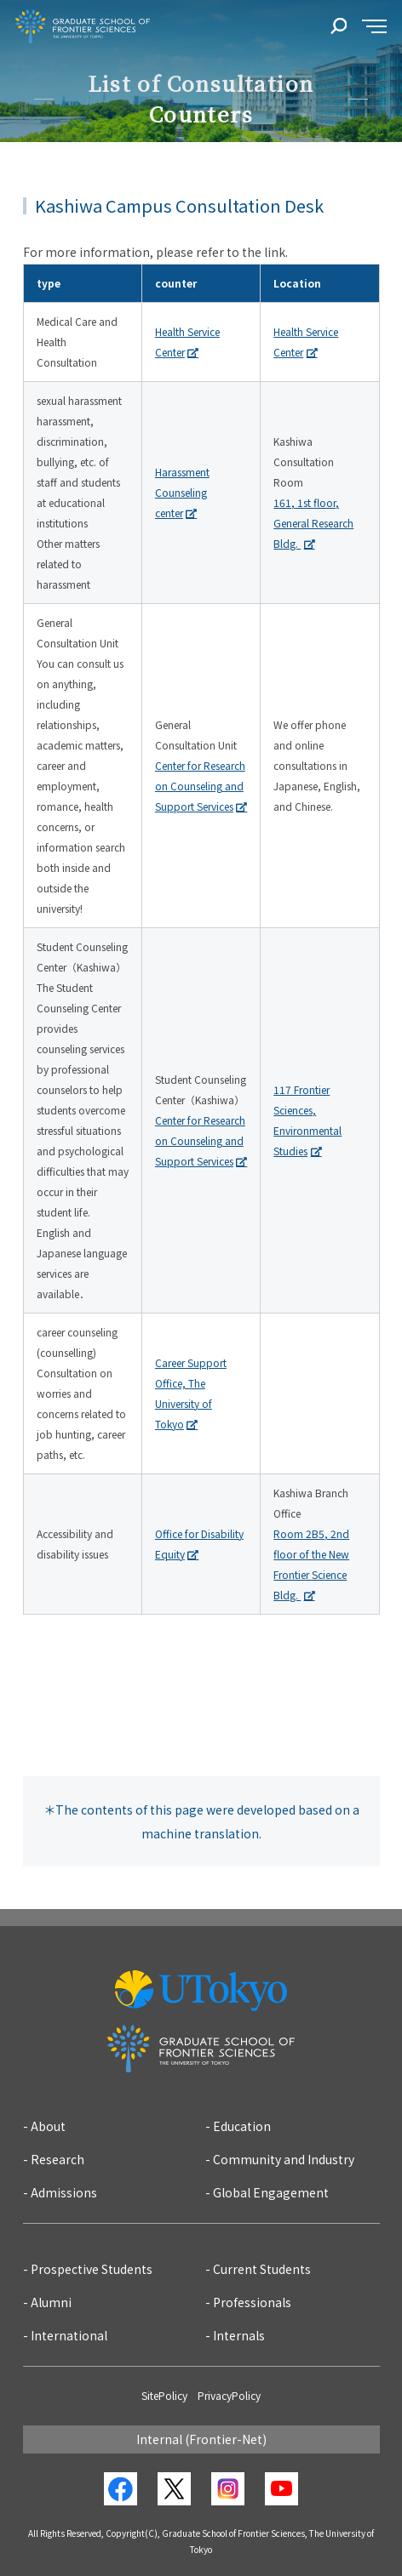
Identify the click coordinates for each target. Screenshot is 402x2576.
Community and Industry (283, 2159)
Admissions (64, 2192)
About (48, 2125)
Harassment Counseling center (182, 492)
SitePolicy (164, 2395)
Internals (239, 2335)
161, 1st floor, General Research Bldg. (313, 522)
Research (57, 2159)
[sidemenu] (374, 26)
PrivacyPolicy (229, 2395)
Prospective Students (91, 2268)
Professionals (252, 2302)
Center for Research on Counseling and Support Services (200, 785)
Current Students (262, 2268)
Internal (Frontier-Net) (201, 2439)
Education (242, 2125)
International (69, 2335)
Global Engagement (271, 2192)
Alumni (51, 2302)
